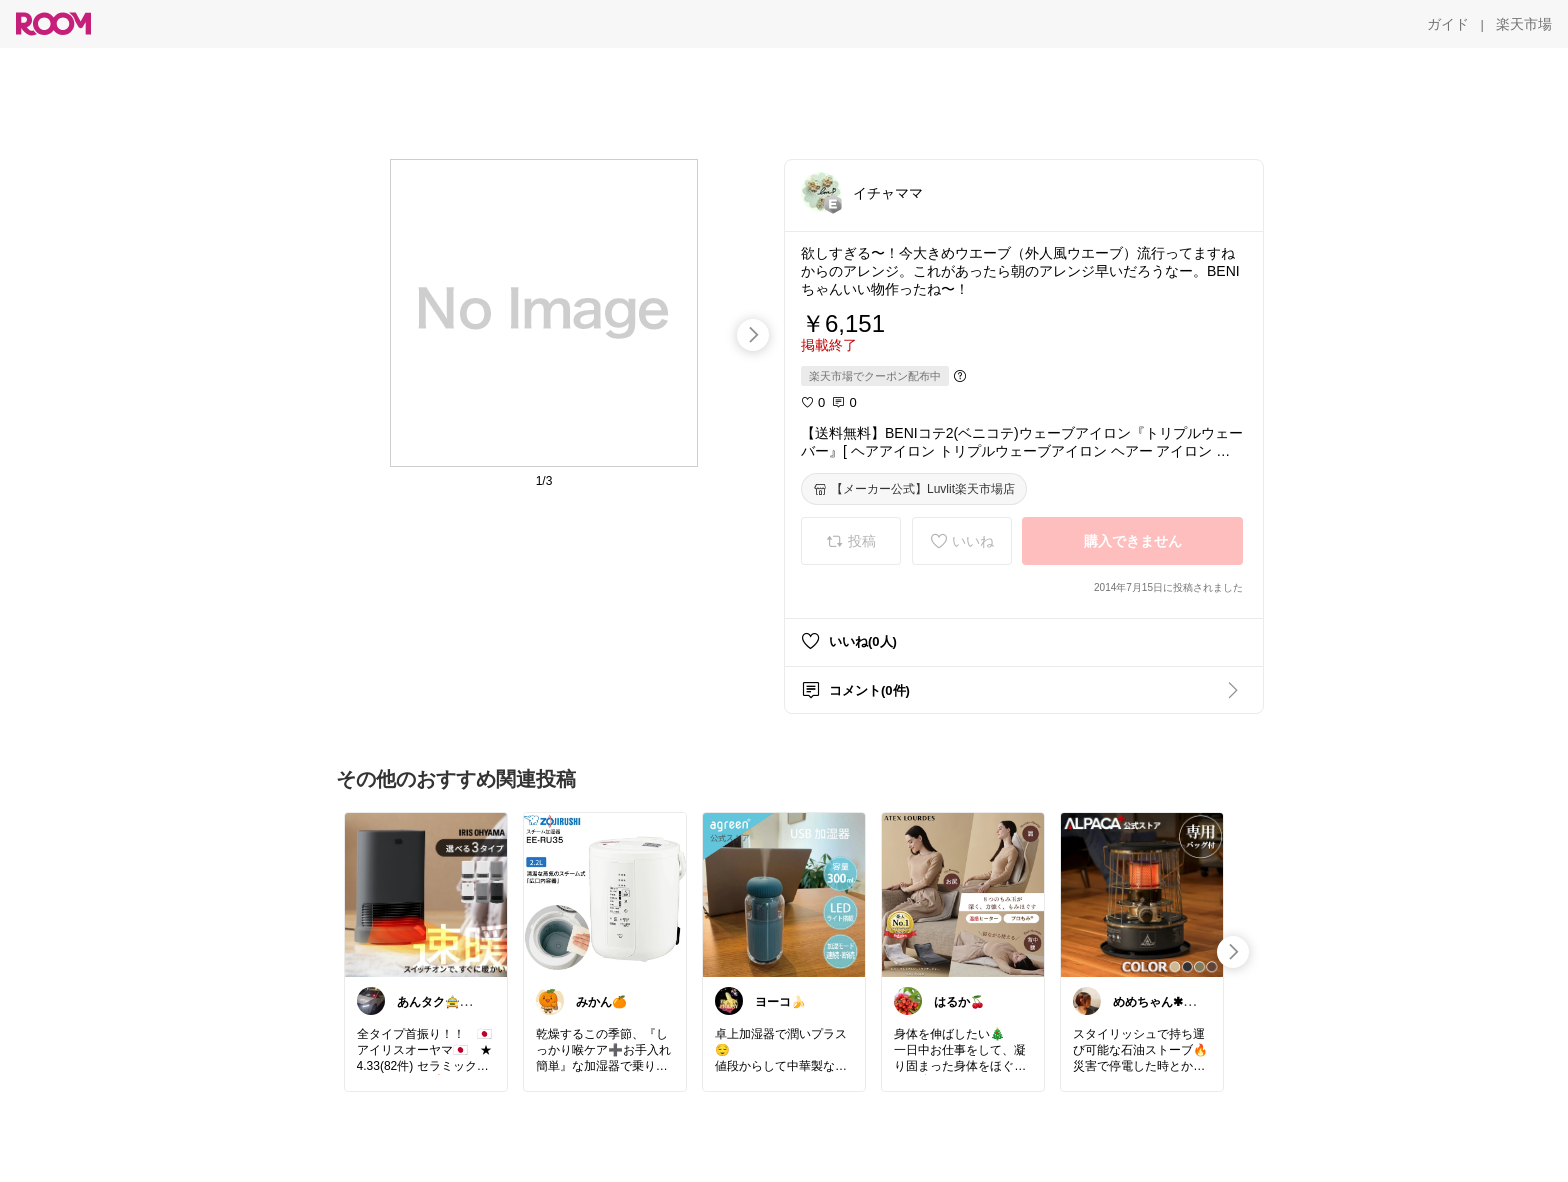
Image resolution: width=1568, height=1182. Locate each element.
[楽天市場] (1524, 24)
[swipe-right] (753, 335)
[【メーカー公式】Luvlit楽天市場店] (914, 489)
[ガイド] (1448, 24)
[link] (426, 894)
